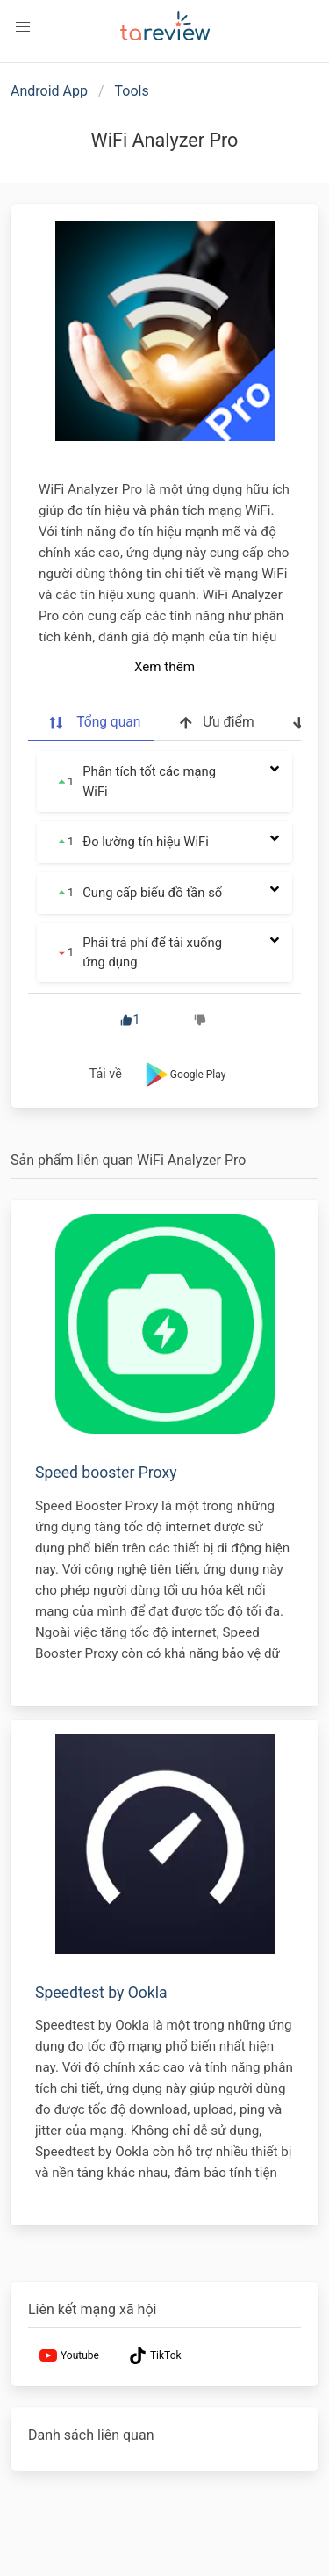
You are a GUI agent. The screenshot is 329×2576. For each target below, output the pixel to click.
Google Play (183, 1074)
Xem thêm (164, 667)
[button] (23, 27)
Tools (132, 91)
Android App (49, 91)
